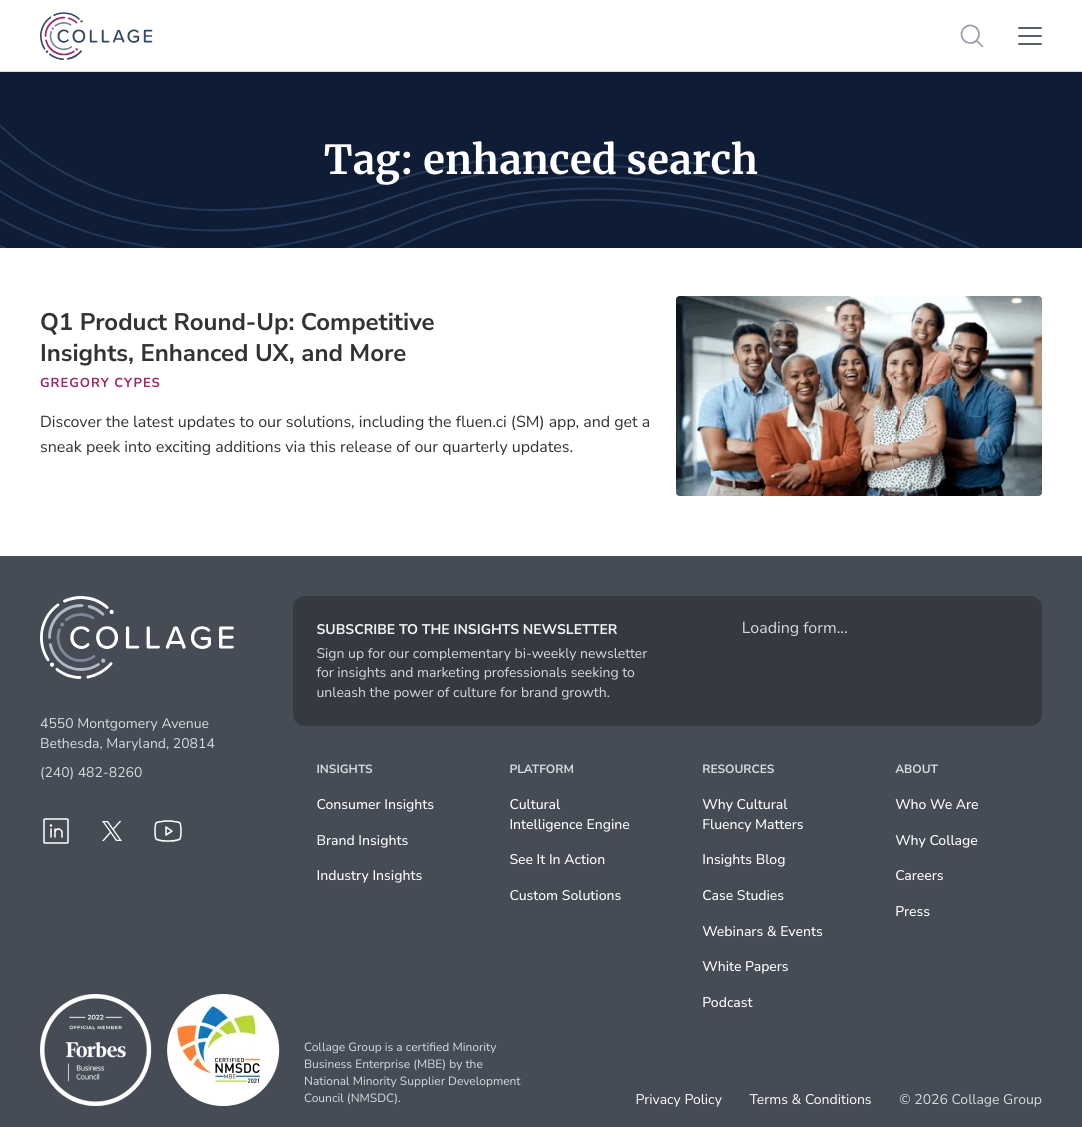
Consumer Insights (376, 804)
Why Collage (936, 840)
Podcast (727, 1002)
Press (912, 911)
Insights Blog (743, 859)
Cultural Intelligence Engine (569, 814)
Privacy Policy (679, 1100)
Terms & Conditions (810, 1100)
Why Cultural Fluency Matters (752, 814)
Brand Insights (363, 840)
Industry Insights (370, 875)
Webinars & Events (762, 931)
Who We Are (936, 804)
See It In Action (557, 859)
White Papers (745, 966)
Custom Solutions (565, 895)
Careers (919, 875)
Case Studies (743, 895)
